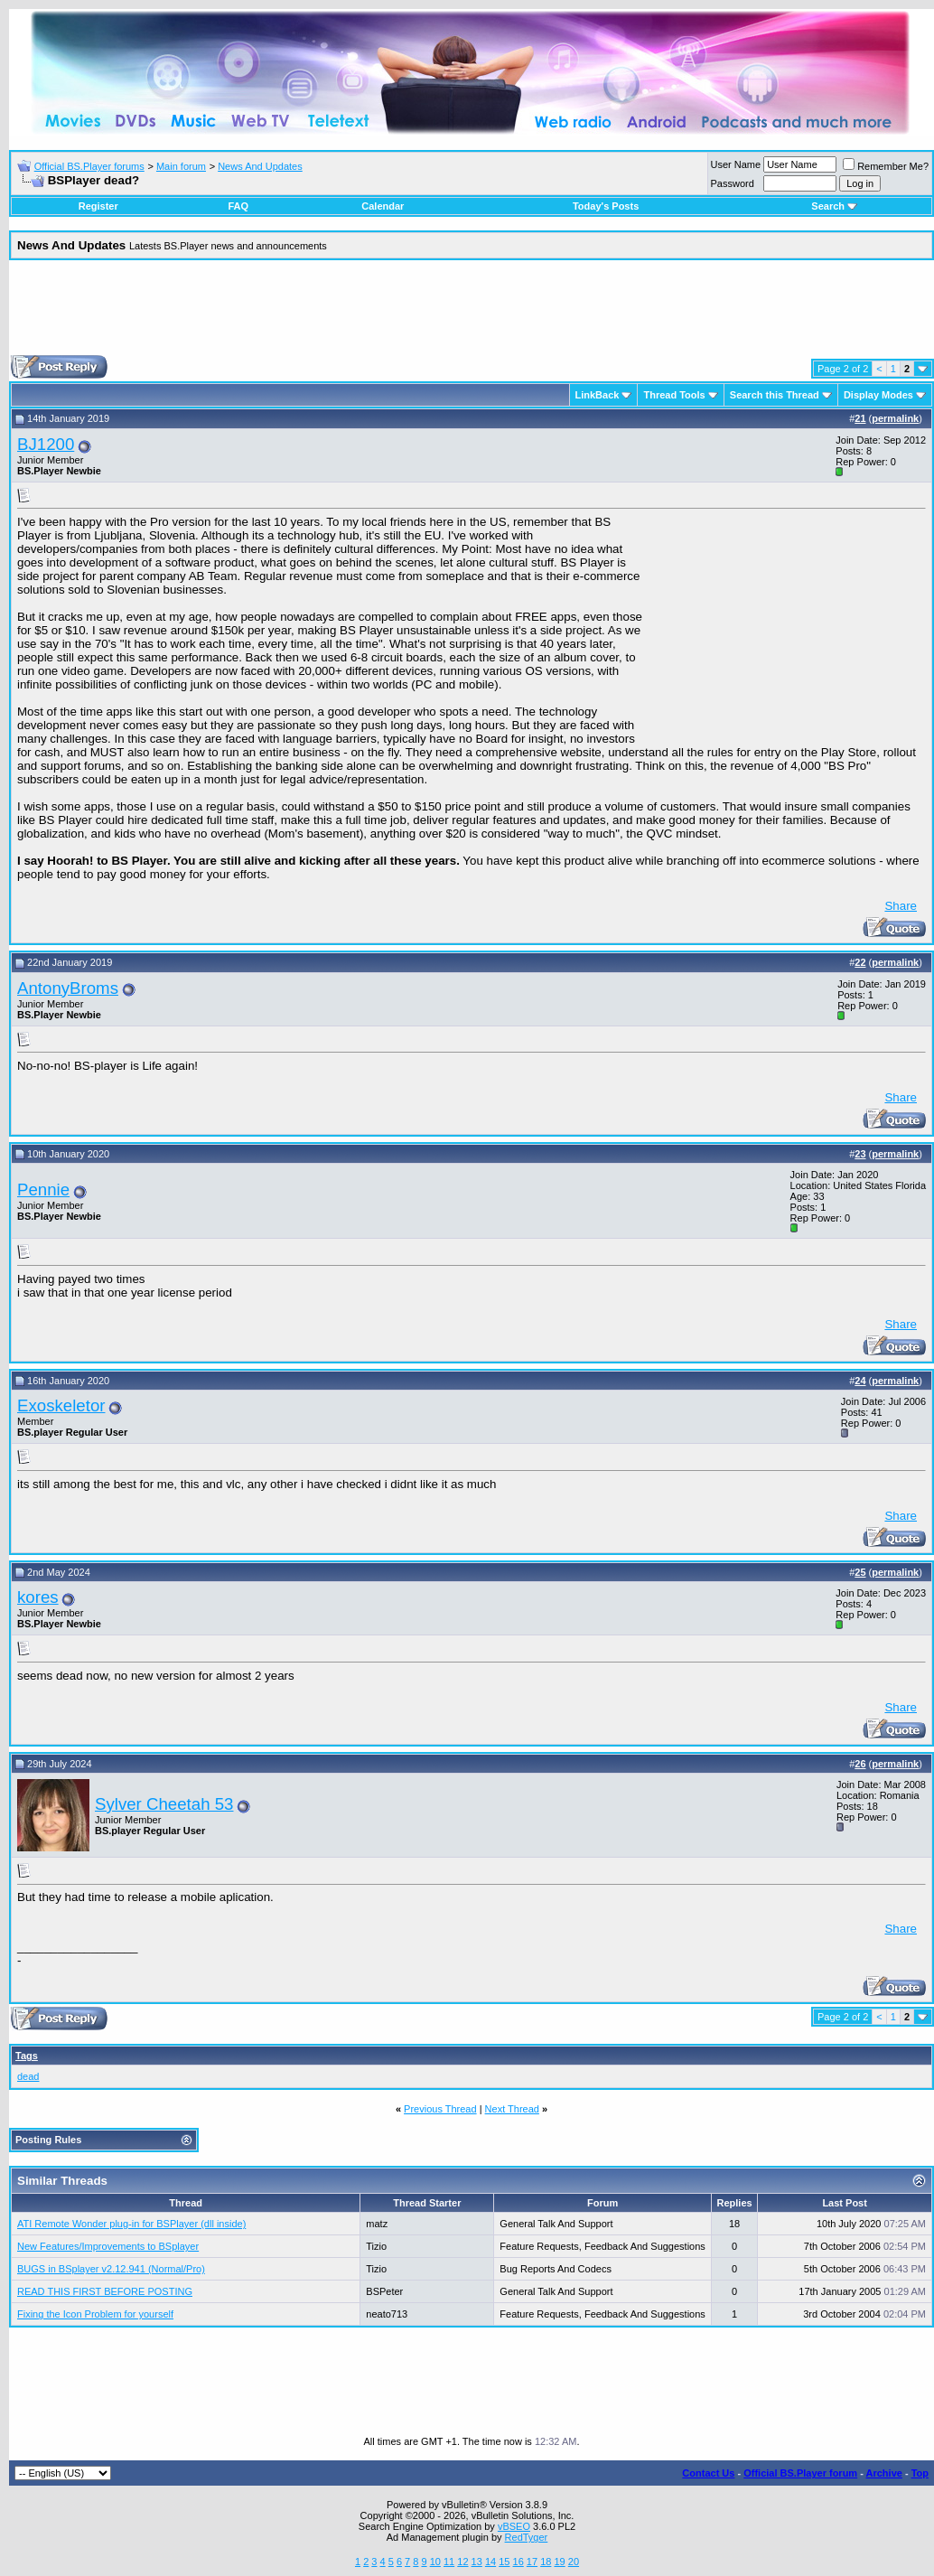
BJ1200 (45, 444)
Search (834, 206)
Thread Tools (674, 394)
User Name (736, 164)
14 (490, 2561)
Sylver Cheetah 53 (164, 1803)
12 (462, 2561)
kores (38, 1597)
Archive (884, 2473)
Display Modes (878, 394)
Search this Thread (774, 394)
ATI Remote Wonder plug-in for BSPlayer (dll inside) (131, 2223)
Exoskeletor (61, 1405)
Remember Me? (886, 166)
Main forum (181, 166)
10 (435, 2561)
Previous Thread (440, 2108)
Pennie (43, 1189)
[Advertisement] (471, 314)
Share (900, 906)
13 (477, 2561)
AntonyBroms (67, 988)
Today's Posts (606, 206)
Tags (26, 2055)
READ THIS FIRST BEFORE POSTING (104, 2291)
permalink (895, 418)
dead (28, 2076)
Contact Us (708, 2473)
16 (518, 2561)
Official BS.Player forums (89, 166)
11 (449, 2561)
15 (504, 2561)
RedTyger (526, 2537)
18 (545, 2561)
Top (920, 2473)
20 (573, 2561)
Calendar (382, 206)
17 (532, 2561)
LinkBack (597, 394)
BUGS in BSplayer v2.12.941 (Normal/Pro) (111, 2268)
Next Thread (512, 2108)
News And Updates (260, 166)
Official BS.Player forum (800, 2473)
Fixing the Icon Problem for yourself (95, 2314)
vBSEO (514, 2526)
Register (98, 206)
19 (559, 2561)
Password (732, 183)
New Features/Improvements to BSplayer (108, 2246)
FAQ (238, 206)
